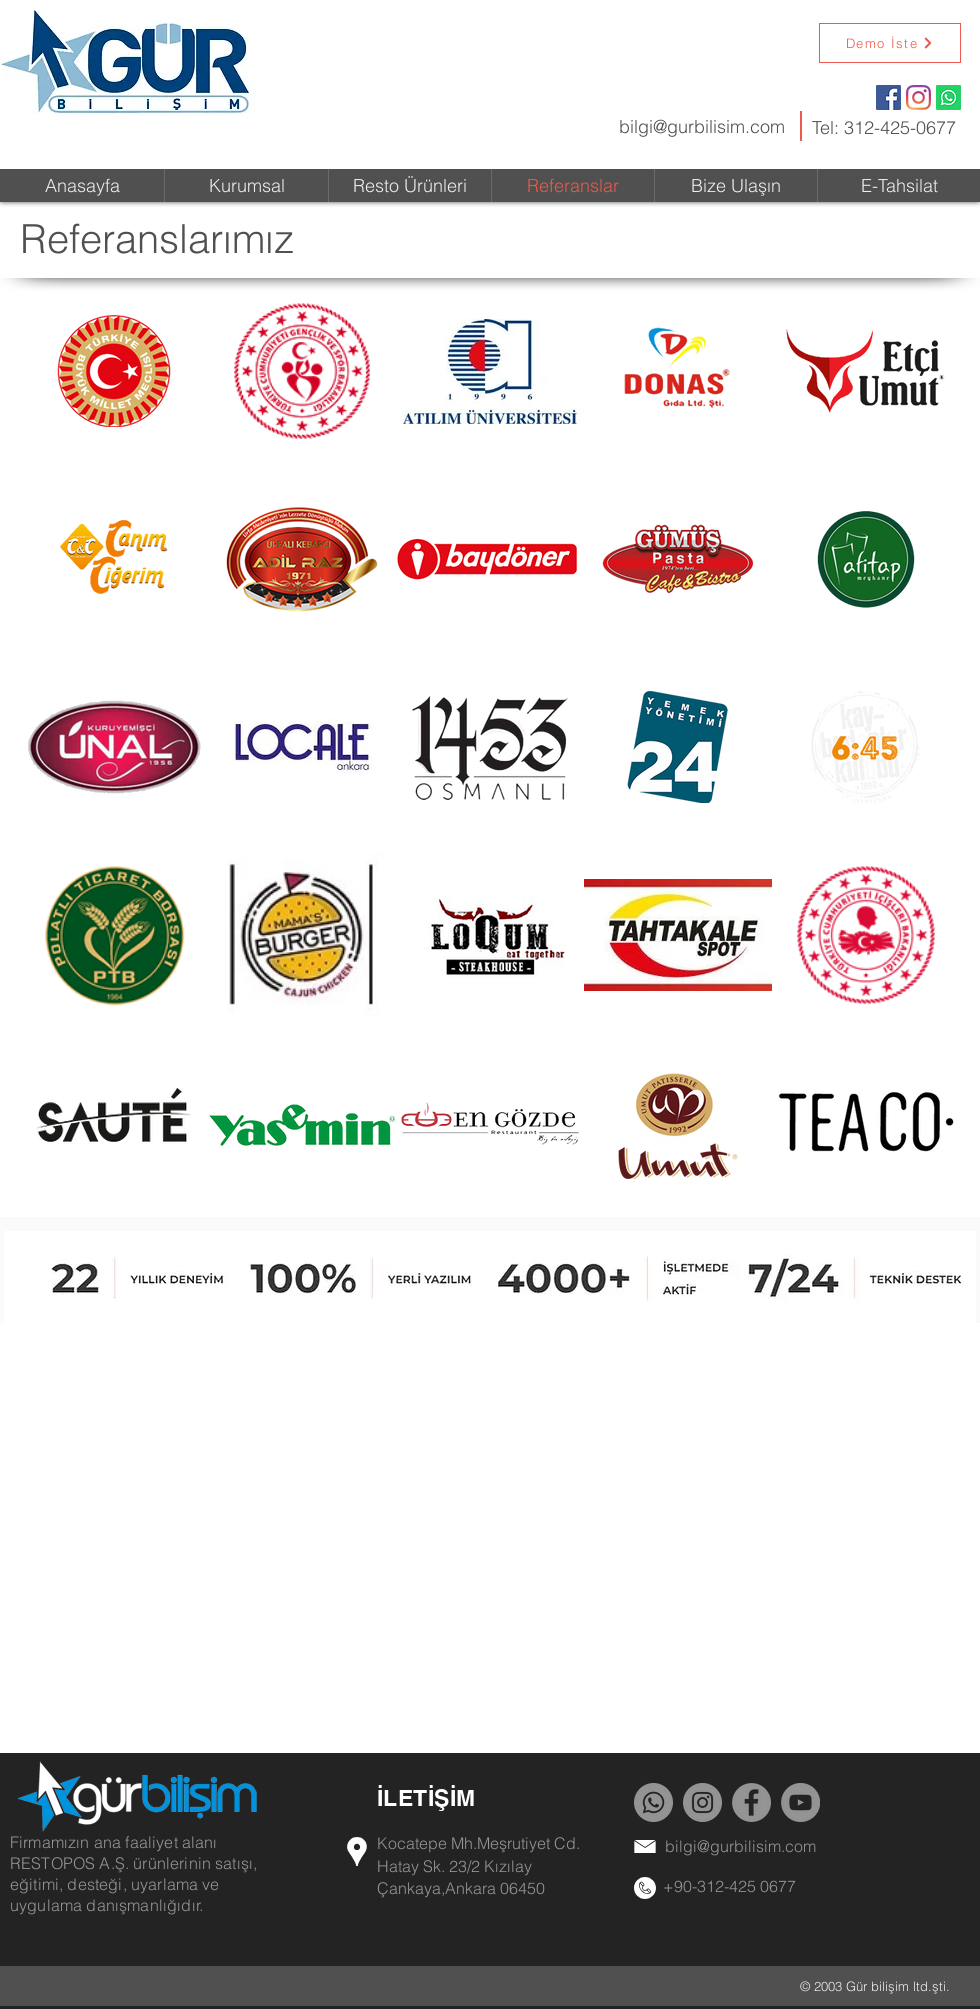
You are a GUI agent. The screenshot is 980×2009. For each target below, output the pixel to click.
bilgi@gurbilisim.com (702, 126)
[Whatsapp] (948, 97)
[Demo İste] (890, 43)
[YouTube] (800, 1802)
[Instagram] (918, 97)
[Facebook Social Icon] (888, 97)
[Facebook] (751, 1802)
